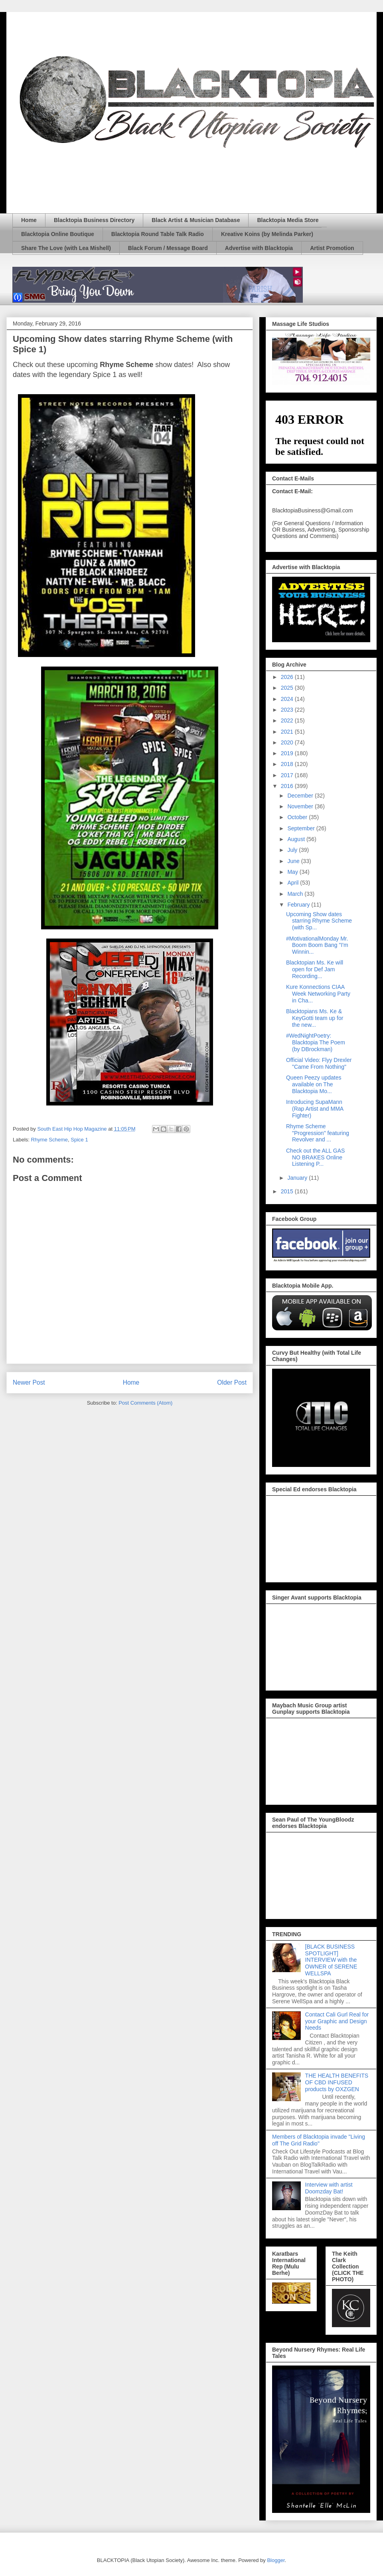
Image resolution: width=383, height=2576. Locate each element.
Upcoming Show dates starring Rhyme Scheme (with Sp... (319, 921)
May (293, 872)
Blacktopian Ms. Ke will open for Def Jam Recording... (314, 969)
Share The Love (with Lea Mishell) (66, 248)
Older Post (232, 1382)
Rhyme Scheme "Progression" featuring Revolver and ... (317, 1133)
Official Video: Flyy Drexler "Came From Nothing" (318, 1063)
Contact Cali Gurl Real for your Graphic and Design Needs (337, 2021)
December (300, 795)
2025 (288, 688)
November (300, 806)
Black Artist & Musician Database (196, 220)
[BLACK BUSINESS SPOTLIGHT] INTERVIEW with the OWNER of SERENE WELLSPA (331, 1960)
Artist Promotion (332, 248)
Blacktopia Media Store (287, 220)
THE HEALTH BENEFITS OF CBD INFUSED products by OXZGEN (336, 2082)
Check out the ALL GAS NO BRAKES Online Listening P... (315, 1157)
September (301, 828)
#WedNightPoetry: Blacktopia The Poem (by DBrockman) (315, 1042)
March (295, 894)
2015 (288, 1191)
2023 (288, 710)
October (298, 817)
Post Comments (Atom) (145, 1403)
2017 (288, 775)
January (298, 1178)
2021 (288, 731)
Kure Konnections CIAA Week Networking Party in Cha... (318, 994)
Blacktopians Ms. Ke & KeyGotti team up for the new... (314, 1018)
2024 (288, 699)
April (293, 882)
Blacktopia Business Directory (94, 220)
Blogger (275, 2560)
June (294, 861)
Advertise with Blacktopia (259, 248)
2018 (288, 764)
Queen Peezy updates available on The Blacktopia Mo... (314, 1084)
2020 (288, 742)
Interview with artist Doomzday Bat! (329, 2188)
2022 (288, 720)
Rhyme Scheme (49, 1140)
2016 (288, 786)
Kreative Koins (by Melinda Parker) (267, 234)
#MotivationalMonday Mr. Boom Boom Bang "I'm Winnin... (317, 945)
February (299, 904)
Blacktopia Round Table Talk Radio (157, 234)
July (293, 850)
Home (29, 220)
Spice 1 (79, 1140)
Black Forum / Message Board (168, 248)
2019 (288, 753)
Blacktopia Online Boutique (57, 234)
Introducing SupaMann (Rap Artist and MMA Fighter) (314, 1109)
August (296, 839)
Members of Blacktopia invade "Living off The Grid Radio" (318, 2140)
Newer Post (29, 1382)
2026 (288, 677)
